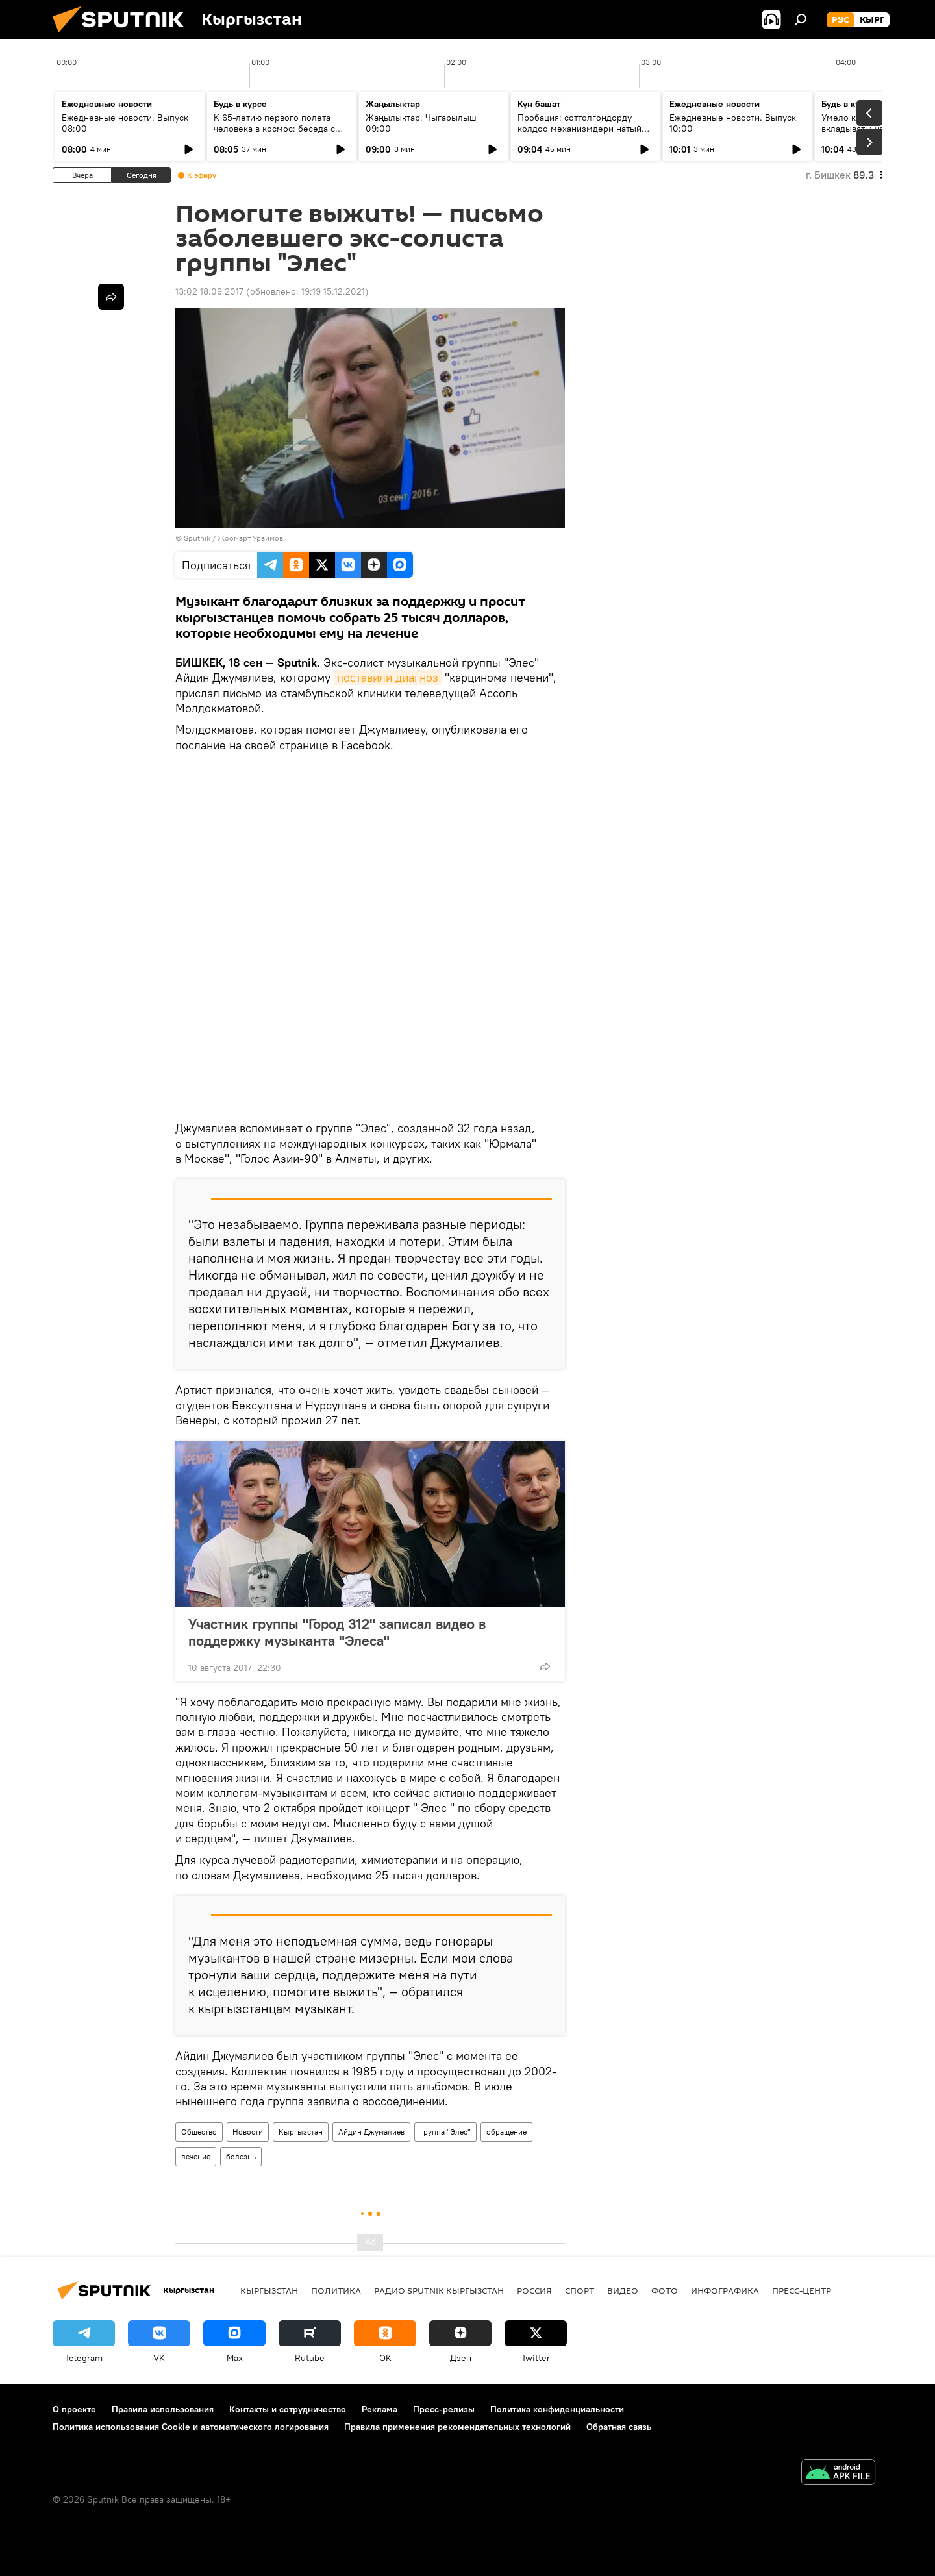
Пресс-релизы (444, 2409)
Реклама (379, 2409)
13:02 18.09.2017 (209, 291)
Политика (336, 2290)
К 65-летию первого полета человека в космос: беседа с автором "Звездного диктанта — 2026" (281, 134)
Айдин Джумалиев (371, 2131)
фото (664, 2290)
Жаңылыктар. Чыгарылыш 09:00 (421, 123)
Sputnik (197, 538)
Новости (247, 2131)
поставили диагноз (387, 677)
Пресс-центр (801, 2290)
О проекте (74, 2409)
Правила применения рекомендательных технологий (457, 2427)
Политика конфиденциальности (557, 2409)
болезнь (241, 2156)
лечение (195, 2156)
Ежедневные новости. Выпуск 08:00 (125, 123)
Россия (534, 2290)
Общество (199, 2131)
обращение (506, 2131)
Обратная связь (618, 2427)
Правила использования (163, 2409)
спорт (579, 2290)
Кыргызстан (301, 2131)
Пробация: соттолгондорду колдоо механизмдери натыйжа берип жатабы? (585, 128)
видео (622, 2290)
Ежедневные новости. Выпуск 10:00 (732, 123)
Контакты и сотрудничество (287, 2409)
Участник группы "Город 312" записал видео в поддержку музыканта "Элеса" (337, 1632)
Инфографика (725, 2290)
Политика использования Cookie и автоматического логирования (191, 2427)
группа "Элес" (445, 2131)
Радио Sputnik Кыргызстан (439, 2290)
